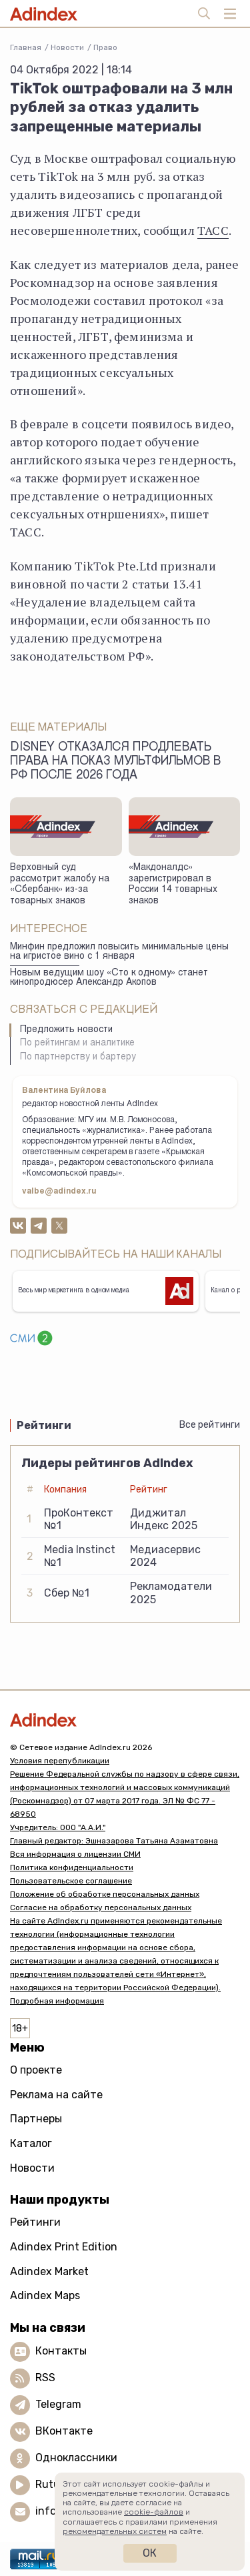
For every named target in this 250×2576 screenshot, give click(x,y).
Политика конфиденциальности (71, 1867)
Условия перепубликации (59, 1760)
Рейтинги (35, 2222)
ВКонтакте (64, 2431)
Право (105, 47)
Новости (67, 47)
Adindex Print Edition (63, 2246)
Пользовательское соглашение (71, 1880)
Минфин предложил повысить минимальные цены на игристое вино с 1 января (119, 952)
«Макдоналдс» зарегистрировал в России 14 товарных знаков (173, 884)
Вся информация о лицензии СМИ (75, 1854)
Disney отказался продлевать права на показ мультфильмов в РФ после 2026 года (115, 762)
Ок (150, 2553)
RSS (45, 2377)
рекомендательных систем (115, 2531)
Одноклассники (76, 2457)
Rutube (53, 2484)
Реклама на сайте (56, 2094)
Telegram (58, 2404)
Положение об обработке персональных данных (104, 1894)
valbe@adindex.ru (59, 1192)
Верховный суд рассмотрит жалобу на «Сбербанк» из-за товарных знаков (59, 884)
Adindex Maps (45, 2295)
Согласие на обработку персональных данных (100, 1907)
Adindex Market (49, 2271)
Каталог (31, 2143)
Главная (25, 47)
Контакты (61, 2350)
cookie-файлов (153, 2512)
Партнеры (36, 2118)
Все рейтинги (209, 1424)
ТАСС (213, 230)
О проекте (36, 2070)
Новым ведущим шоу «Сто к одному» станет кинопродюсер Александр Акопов (109, 978)
